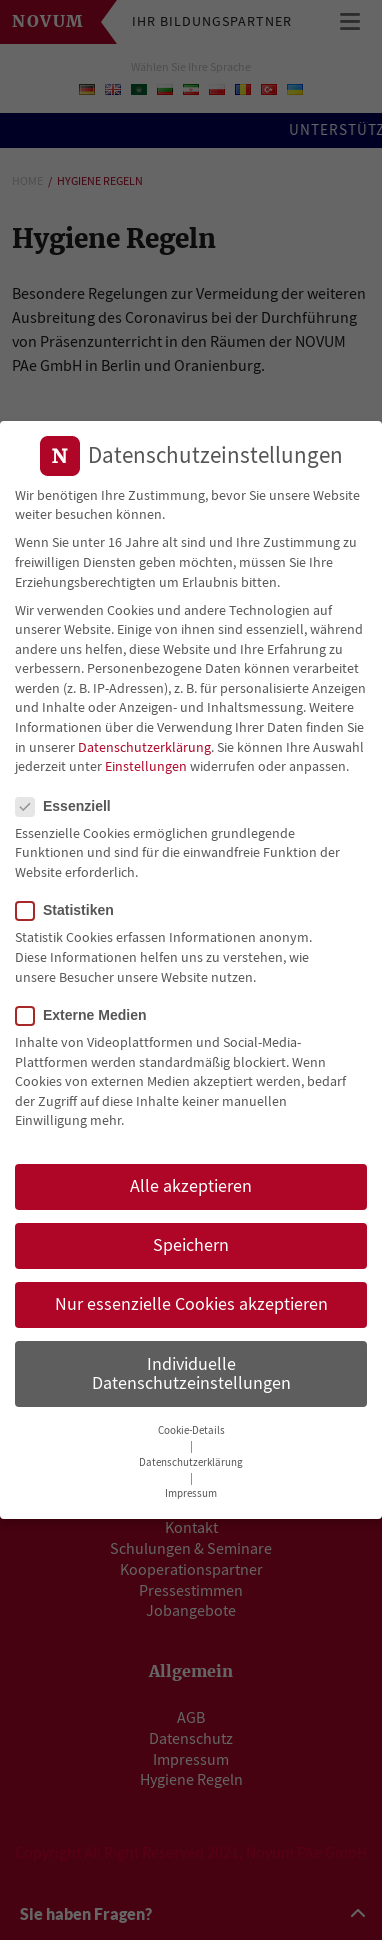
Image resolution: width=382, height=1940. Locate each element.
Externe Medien (87, 1009)
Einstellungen (146, 760)
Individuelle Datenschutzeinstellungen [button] (191, 1367)
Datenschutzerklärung (144, 740)
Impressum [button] (191, 1487)
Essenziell (69, 799)
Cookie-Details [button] (191, 1424)
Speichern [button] (191, 1239)
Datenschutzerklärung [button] (191, 1456)
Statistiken (71, 904)
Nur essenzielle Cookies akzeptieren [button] (191, 1298)
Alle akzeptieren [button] (191, 1180)
